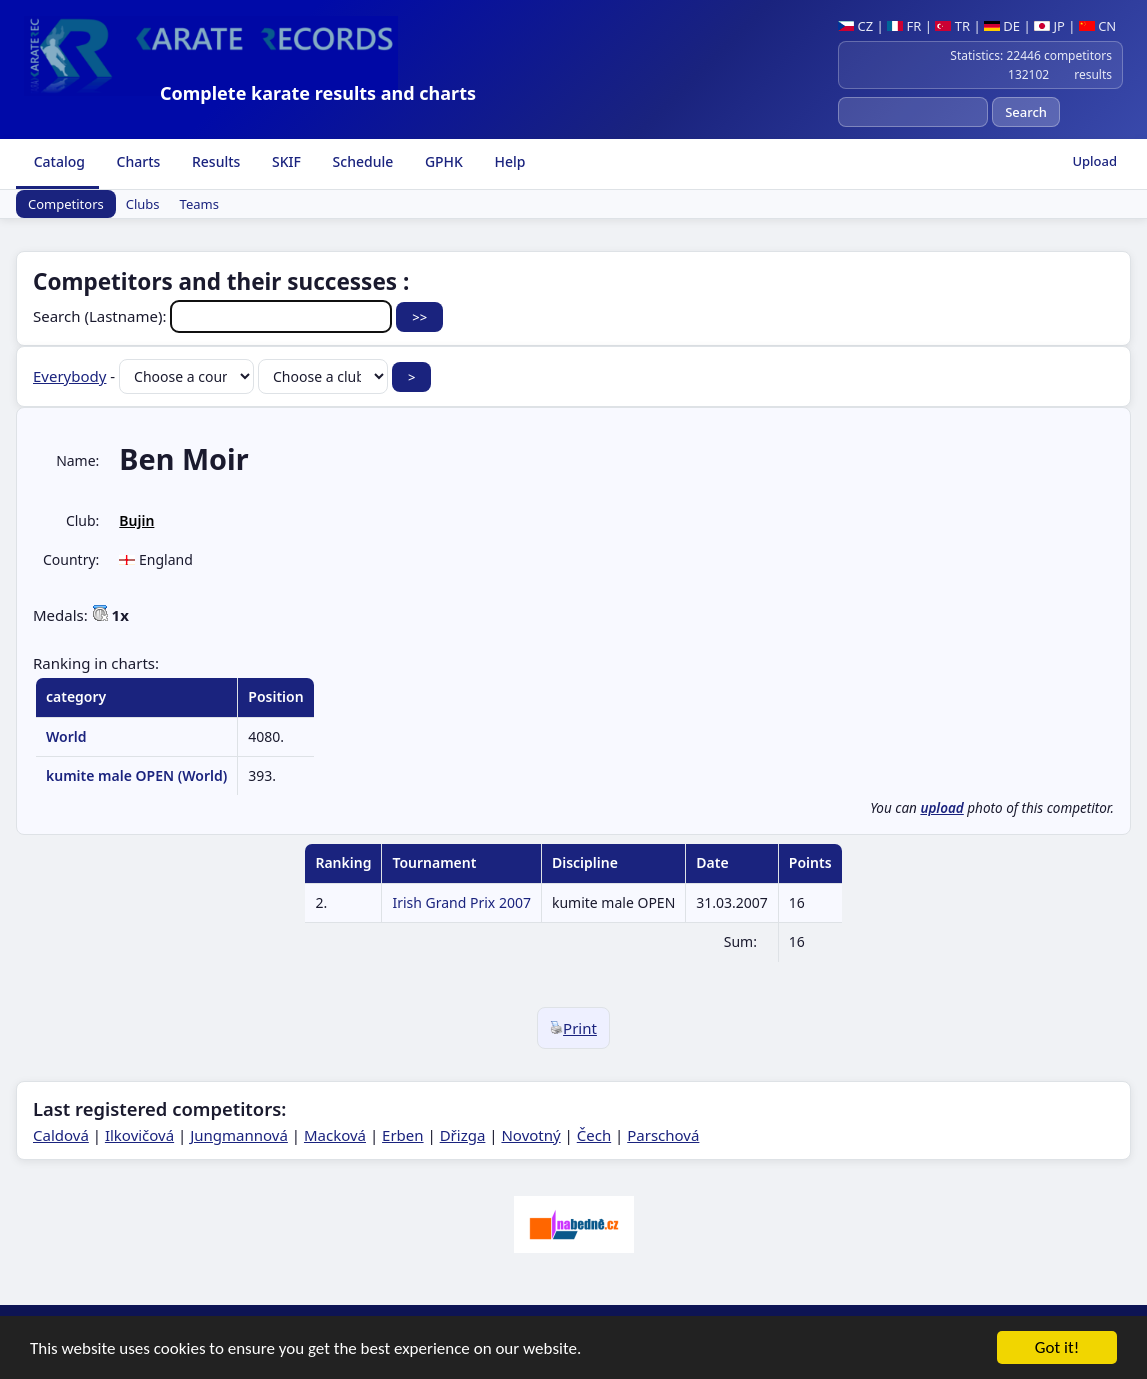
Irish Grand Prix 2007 (461, 902)
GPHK (442, 161)
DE (1002, 26)
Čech (594, 1135)
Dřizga (463, 1135)
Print (573, 1028)
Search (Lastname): (214, 316)
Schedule (361, 161)
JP (1049, 26)
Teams (199, 204)
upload (941, 808)
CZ (855, 26)
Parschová (663, 1135)
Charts (136, 161)
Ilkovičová (139, 1135)
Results (214, 161)
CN (1097, 26)
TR (952, 26)
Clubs (143, 204)
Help (508, 161)
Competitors (66, 204)
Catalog (57, 161)
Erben (403, 1135)
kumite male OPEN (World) (136, 775)
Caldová (61, 1135)
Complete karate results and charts (318, 93)
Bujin (136, 520)
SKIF (284, 161)
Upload (1094, 161)
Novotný (530, 1135)
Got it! (1057, 1349)
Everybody (69, 376)
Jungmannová (239, 1135)
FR (904, 26)
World (66, 736)
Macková (335, 1135)
